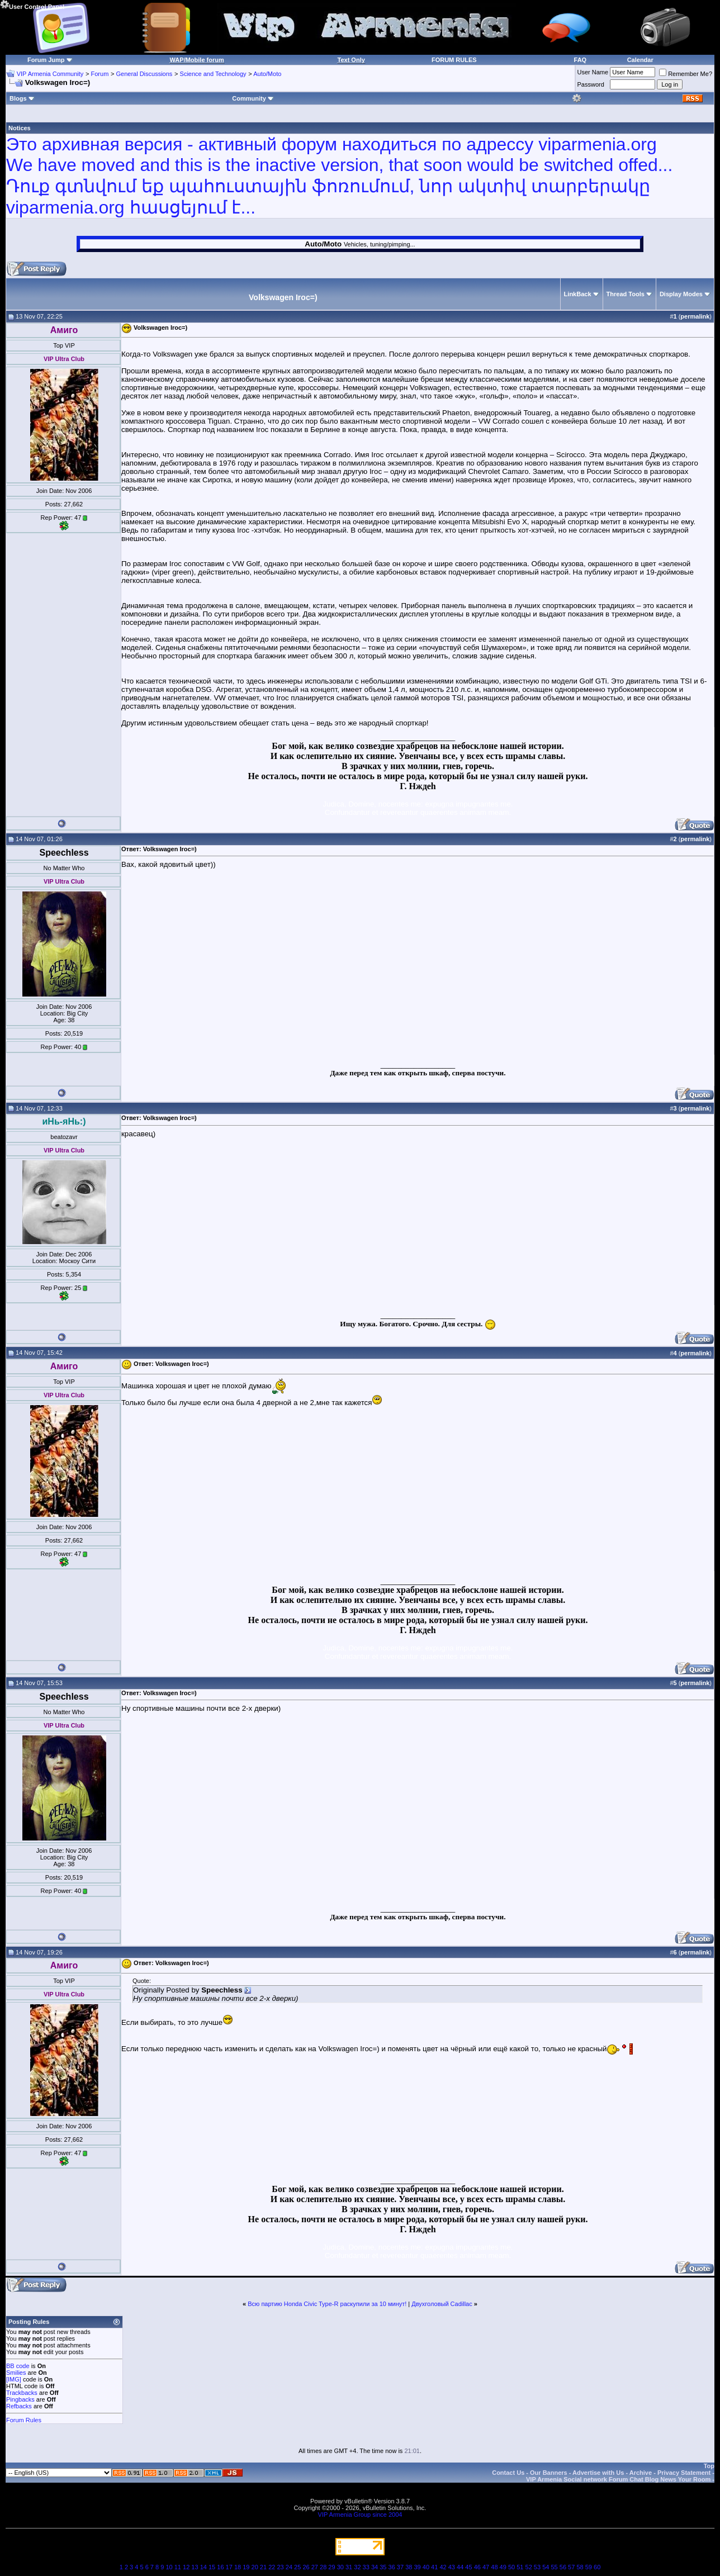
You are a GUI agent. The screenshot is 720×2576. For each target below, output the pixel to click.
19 (246, 2567)
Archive (640, 2472)
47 (485, 2567)
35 (383, 2567)
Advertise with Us (598, 2472)
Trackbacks (21, 2392)
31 (348, 2567)
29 (331, 2567)
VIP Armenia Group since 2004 (360, 2514)
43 (451, 2567)
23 (280, 2567)
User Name (593, 72)
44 (460, 2567)
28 (323, 2567)
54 (545, 2567)
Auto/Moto (267, 73)
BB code (18, 2365)
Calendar (640, 59)
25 (297, 2567)
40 (426, 2567)
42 (442, 2567)
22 (271, 2567)
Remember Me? (685, 73)
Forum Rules (23, 2420)
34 (374, 2567)
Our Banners (548, 2472)
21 (263, 2567)
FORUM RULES (454, 59)
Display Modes (681, 294)
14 (203, 2567)
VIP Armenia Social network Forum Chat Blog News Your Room (618, 2479)
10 (168, 2567)
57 (571, 2567)
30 (340, 2567)
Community (253, 98)
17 (229, 2567)
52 (528, 2567)
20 (255, 2567)
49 (503, 2567)
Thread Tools (626, 294)
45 (468, 2567)
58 (579, 2567)
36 (392, 2567)
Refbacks (19, 2406)
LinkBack (577, 294)
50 (511, 2567)
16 (220, 2567)
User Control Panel (32, 5)
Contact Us (508, 2472)
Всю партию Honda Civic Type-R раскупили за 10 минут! (327, 2303)
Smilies (16, 2372)
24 (289, 2567)
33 (366, 2567)
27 (314, 2567)
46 (477, 2567)
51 (520, 2567)
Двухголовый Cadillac (441, 2303)
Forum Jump (46, 59)
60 (597, 2567)
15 (212, 2567)
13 (194, 2567)
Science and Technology (213, 73)
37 (400, 2567)
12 (186, 2567)
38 (408, 2567)
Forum (100, 73)
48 (494, 2567)
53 (537, 2567)
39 (417, 2567)
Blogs (22, 98)
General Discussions (144, 73)
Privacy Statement (683, 2472)
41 (434, 2567)
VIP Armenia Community (50, 73)
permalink (694, 316)
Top (709, 2466)
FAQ (580, 59)
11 (177, 2567)
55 (554, 2567)
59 (588, 2567)
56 (563, 2567)
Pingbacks (20, 2399)
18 (237, 2567)
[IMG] (13, 2379)
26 (305, 2567)
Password (590, 84)
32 (357, 2567)
